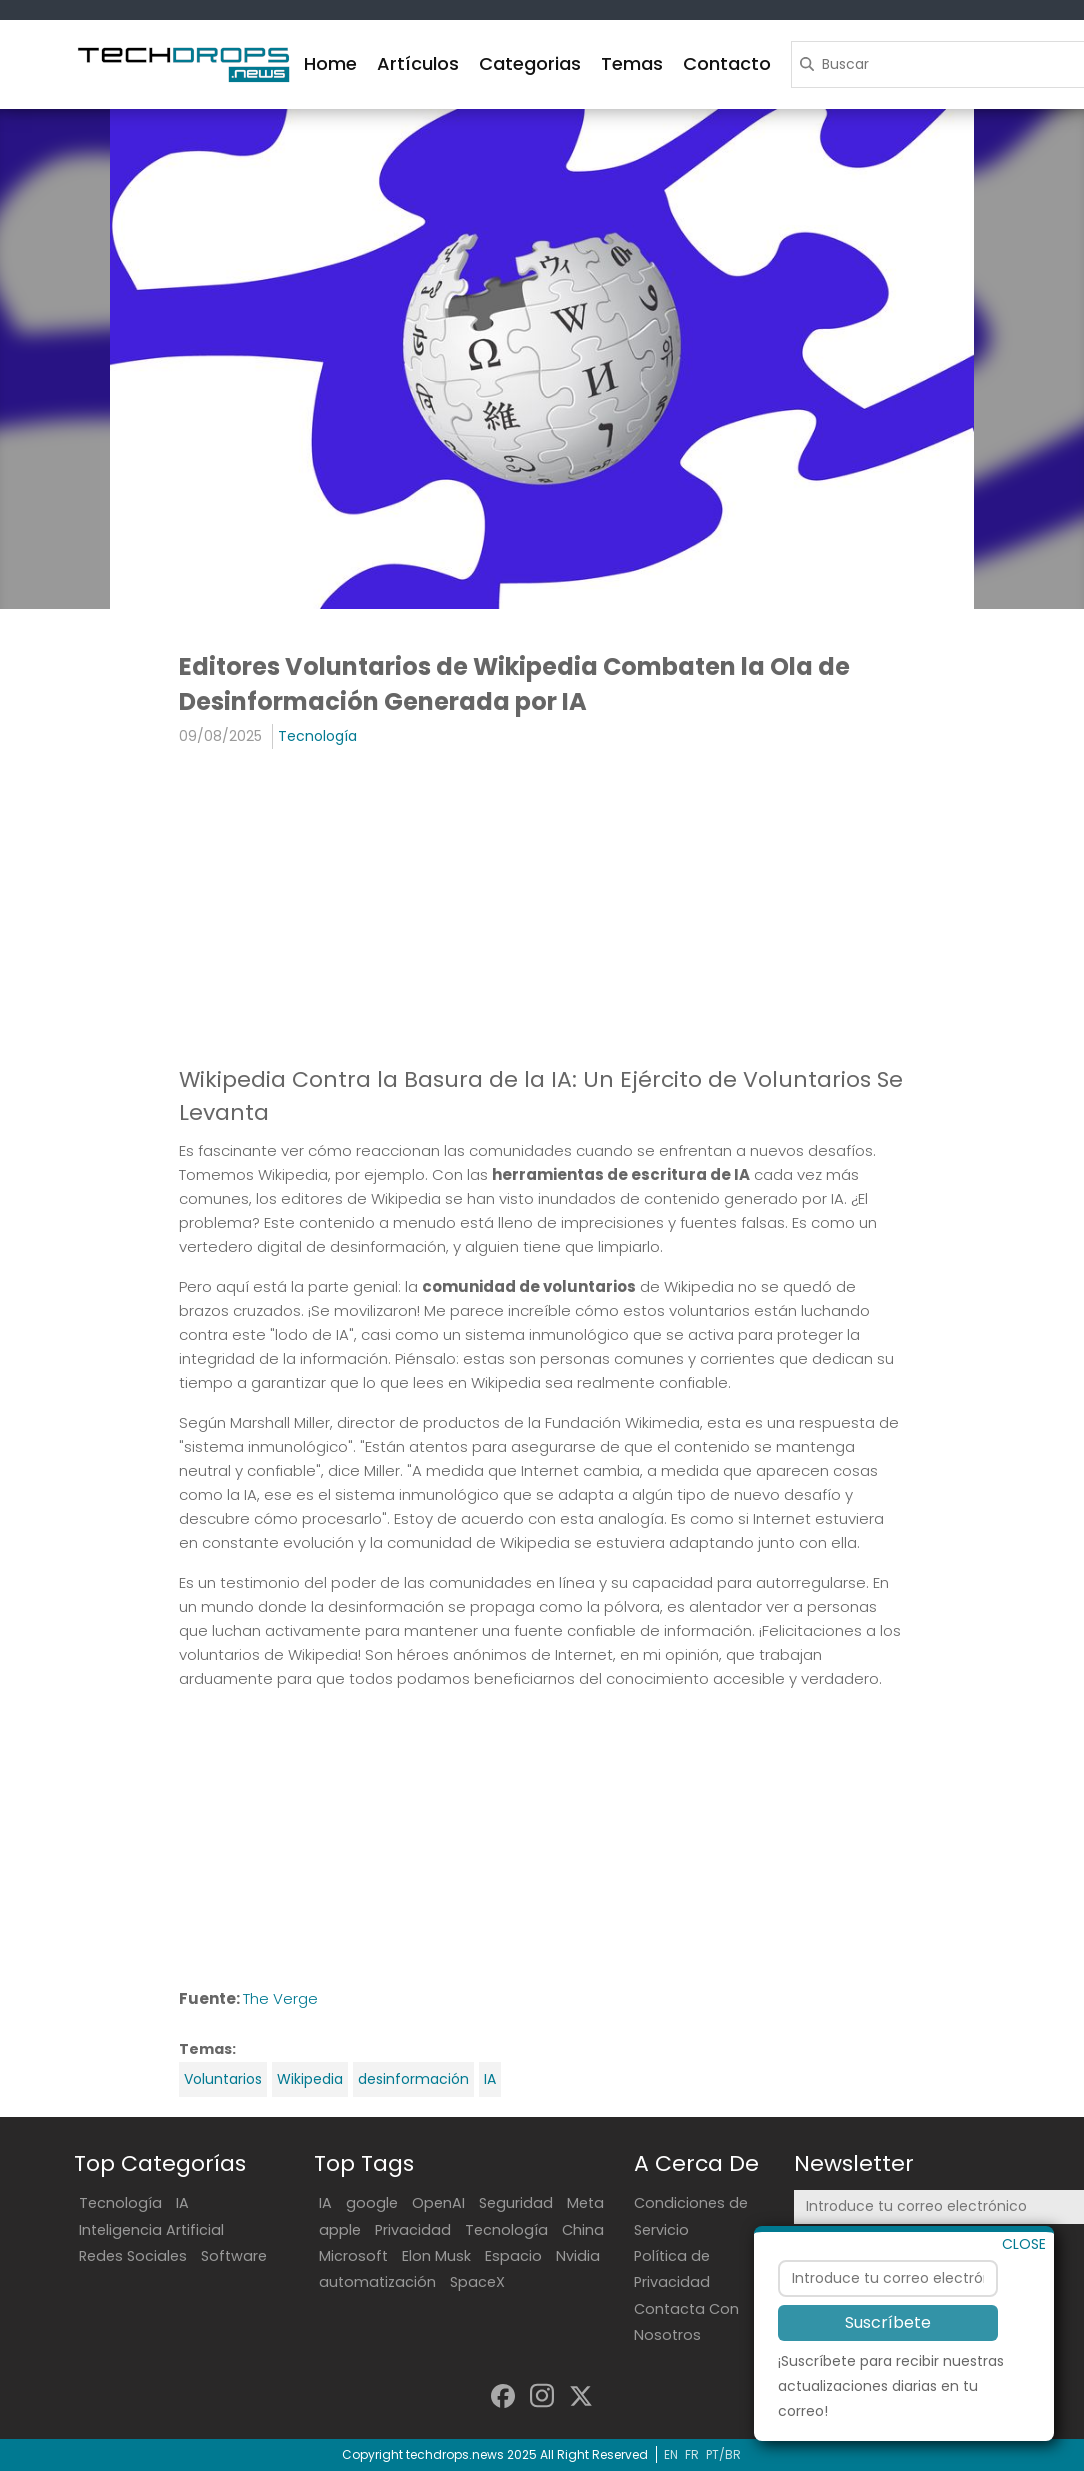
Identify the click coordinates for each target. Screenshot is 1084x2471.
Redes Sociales (133, 2256)
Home (330, 63)
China (583, 2230)
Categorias (530, 63)
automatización (377, 2282)
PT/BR (723, 2454)
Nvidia (578, 2256)
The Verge (280, 1998)
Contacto (727, 63)
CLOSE (1024, 2294)
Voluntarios (223, 2079)
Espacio (513, 2256)
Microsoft (353, 2256)
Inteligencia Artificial (151, 2230)
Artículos (418, 63)
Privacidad (413, 2230)
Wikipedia (310, 2079)
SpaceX (477, 2282)
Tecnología (317, 736)
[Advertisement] (542, 909)
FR (692, 2454)
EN (671, 2454)
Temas (632, 63)
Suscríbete (888, 2373)
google (372, 2203)
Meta (585, 2203)
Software (234, 2256)
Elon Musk (436, 2256)
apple (340, 2230)
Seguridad (516, 2203)
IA (490, 2079)
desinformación (413, 2079)
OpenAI (438, 2203)
